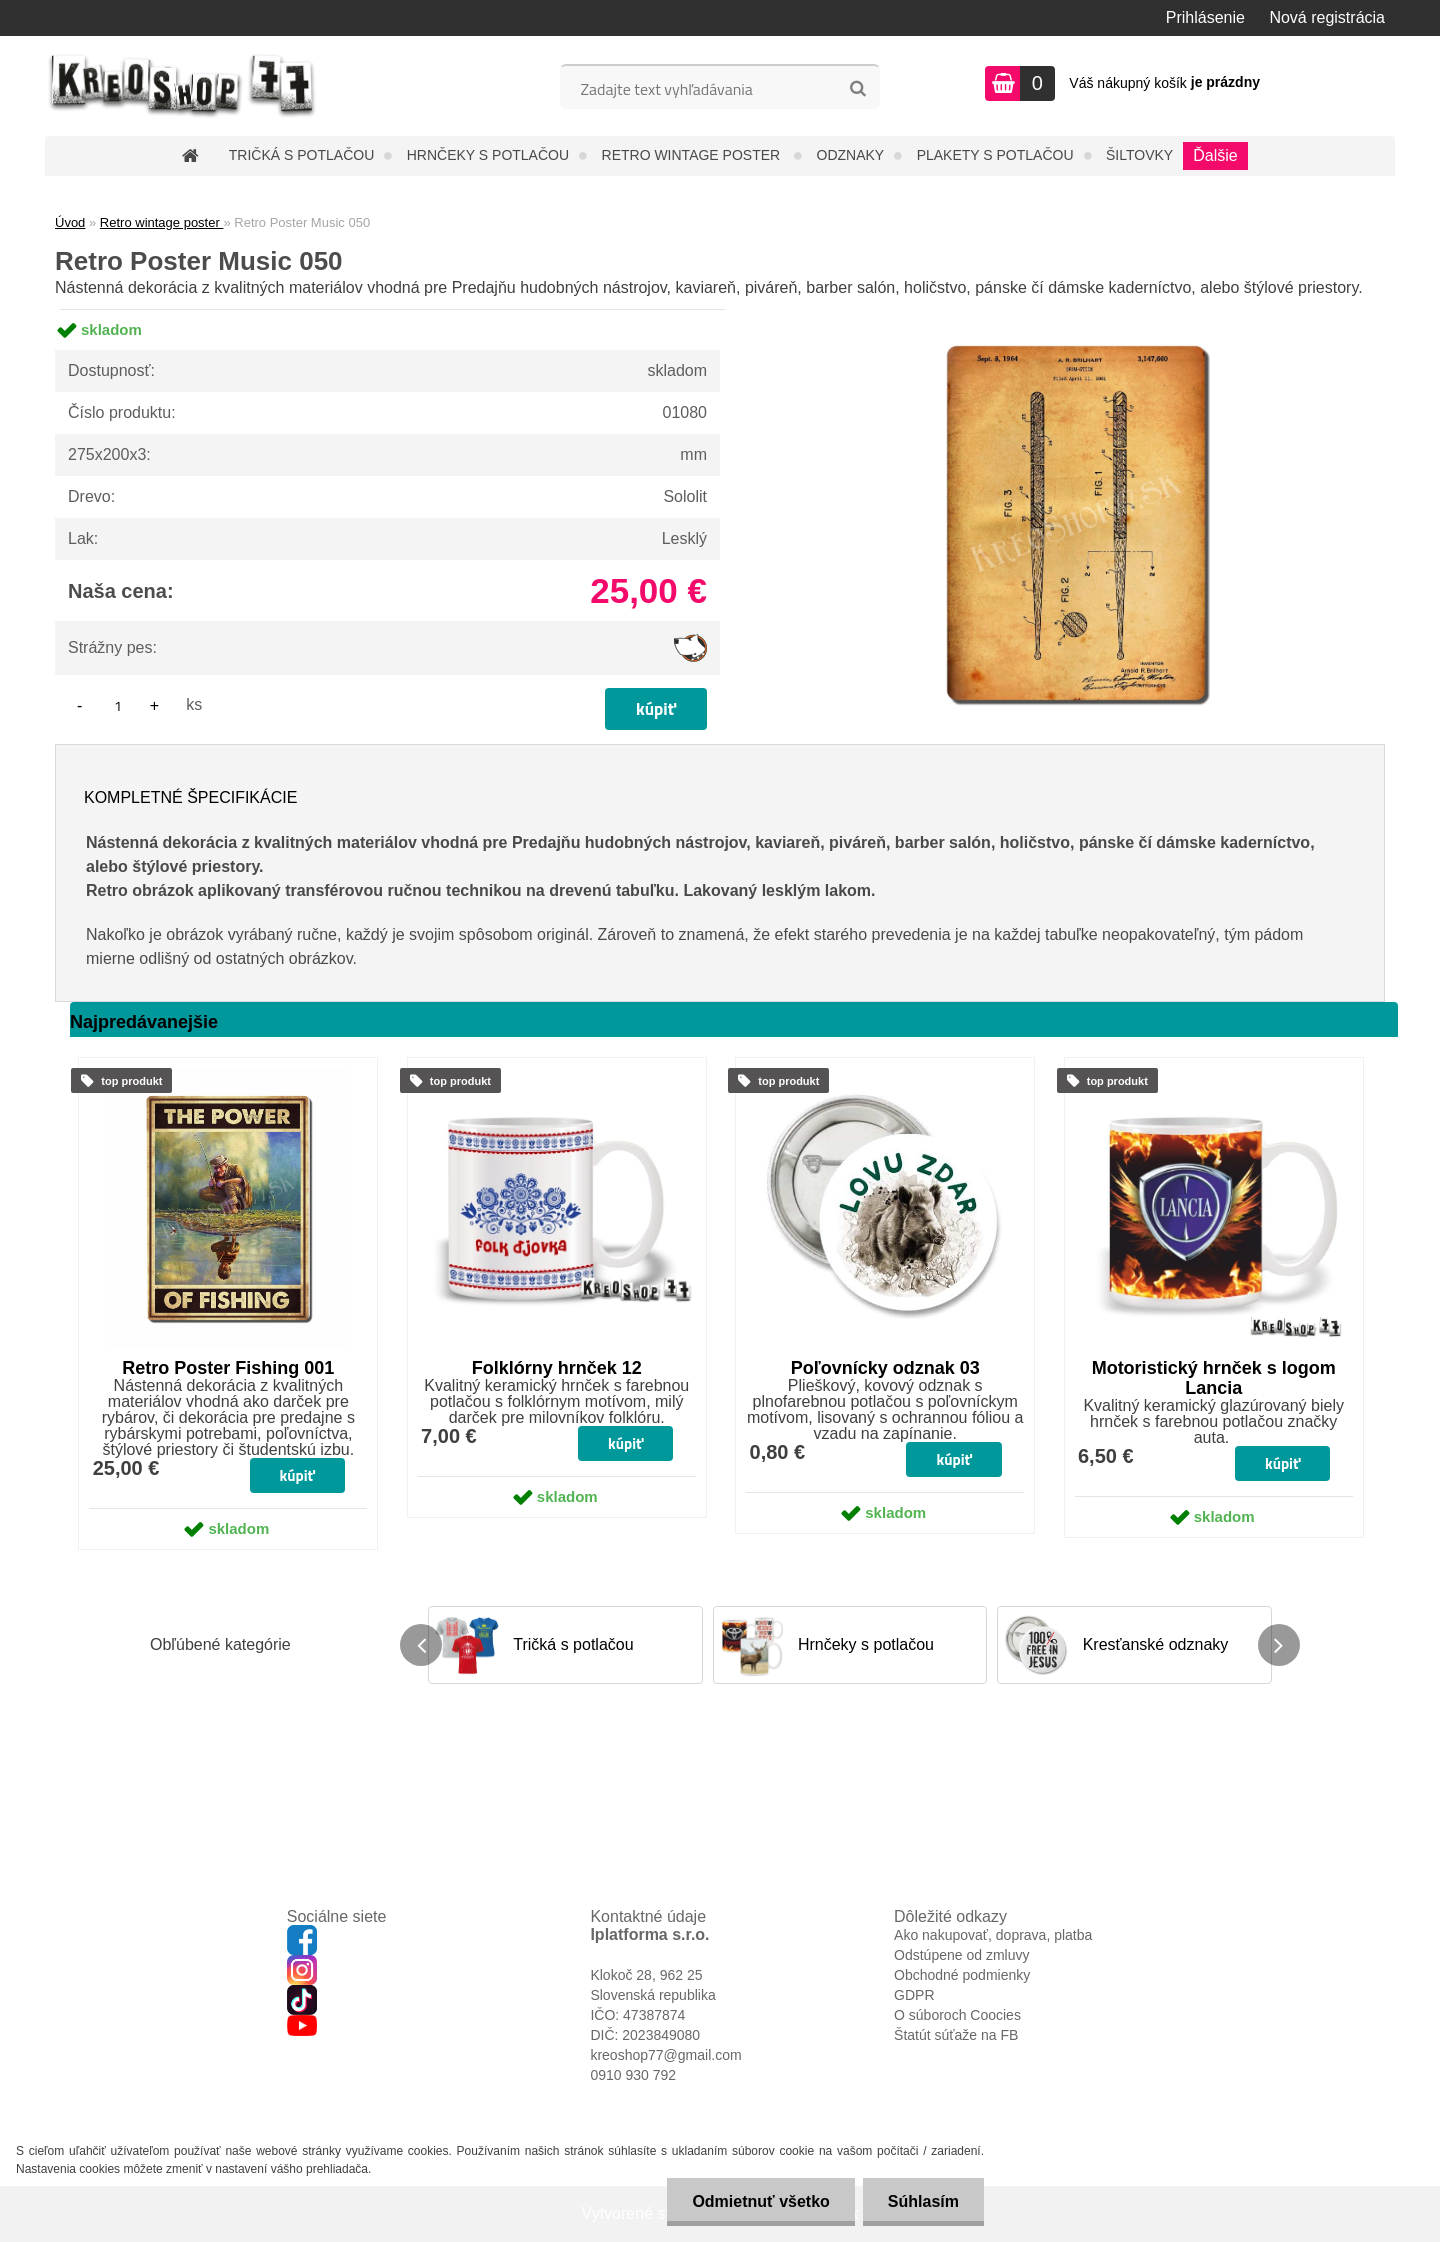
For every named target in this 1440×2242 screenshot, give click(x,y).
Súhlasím (923, 2201)
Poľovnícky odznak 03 (885, 1368)
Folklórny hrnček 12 (557, 1368)
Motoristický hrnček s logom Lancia (1214, 1378)
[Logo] (182, 86)
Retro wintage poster (693, 155)
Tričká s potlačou (301, 155)
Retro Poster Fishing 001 (228, 1368)
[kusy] (118, 705)
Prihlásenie (1205, 17)
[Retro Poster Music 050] (1076, 309)
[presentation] (421, 1645)
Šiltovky (1139, 155)
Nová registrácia (1327, 17)
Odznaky (851, 155)
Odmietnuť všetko (760, 2201)
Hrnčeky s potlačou (488, 155)
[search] (857, 89)
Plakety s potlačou (995, 155)
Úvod (70, 222)
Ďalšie (1215, 155)
